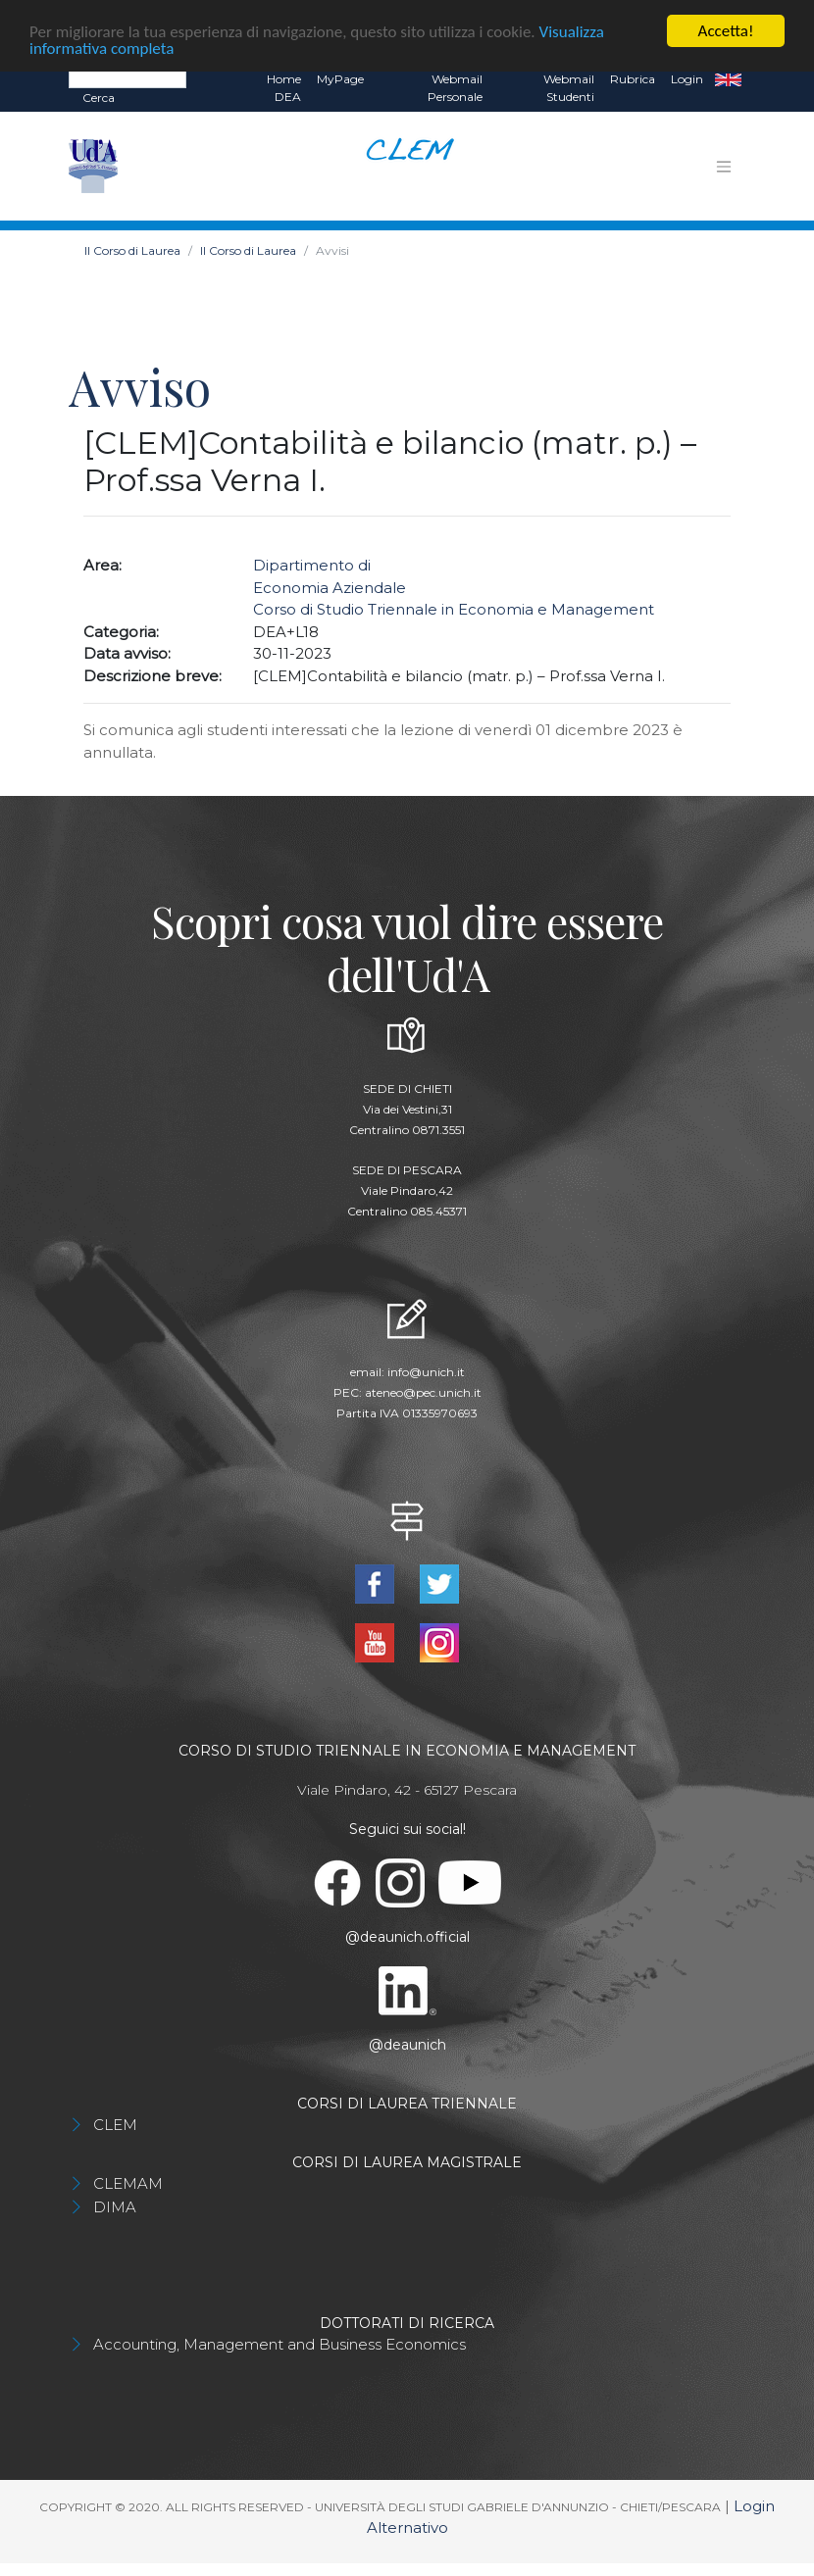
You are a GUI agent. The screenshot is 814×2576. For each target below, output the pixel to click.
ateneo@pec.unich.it (423, 1392)
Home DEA (284, 88)
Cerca (98, 97)
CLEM (115, 2124)
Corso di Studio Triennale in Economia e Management (453, 609)
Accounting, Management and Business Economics (279, 2344)
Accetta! (726, 31)
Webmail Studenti (568, 88)
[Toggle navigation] (723, 166)
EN (728, 79)
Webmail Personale (455, 88)
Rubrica (632, 79)
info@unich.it (426, 1371)
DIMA (114, 2207)
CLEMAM (128, 2183)
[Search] (127, 78)
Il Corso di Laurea (132, 250)
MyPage (340, 79)
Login (687, 79)
